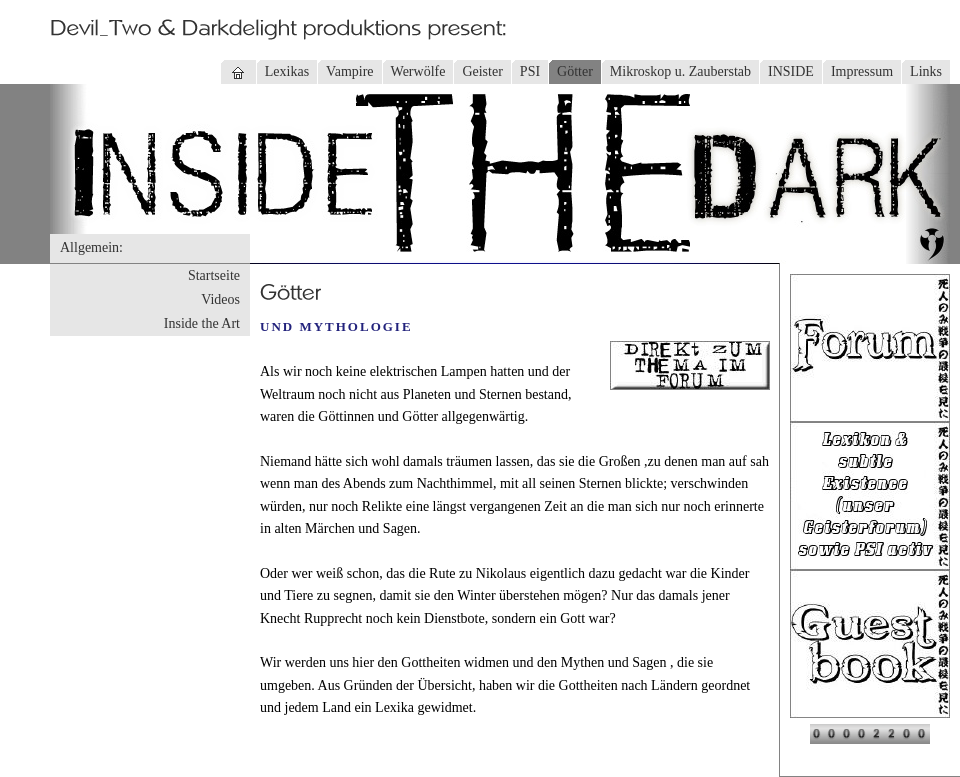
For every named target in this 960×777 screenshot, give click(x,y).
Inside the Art (202, 323)
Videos (220, 299)
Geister (482, 71)
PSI (530, 71)
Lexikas (287, 71)
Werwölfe (418, 71)
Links (926, 71)
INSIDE (791, 71)
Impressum (862, 71)
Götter (575, 71)
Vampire (349, 71)
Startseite (214, 275)
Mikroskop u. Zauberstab (680, 71)
